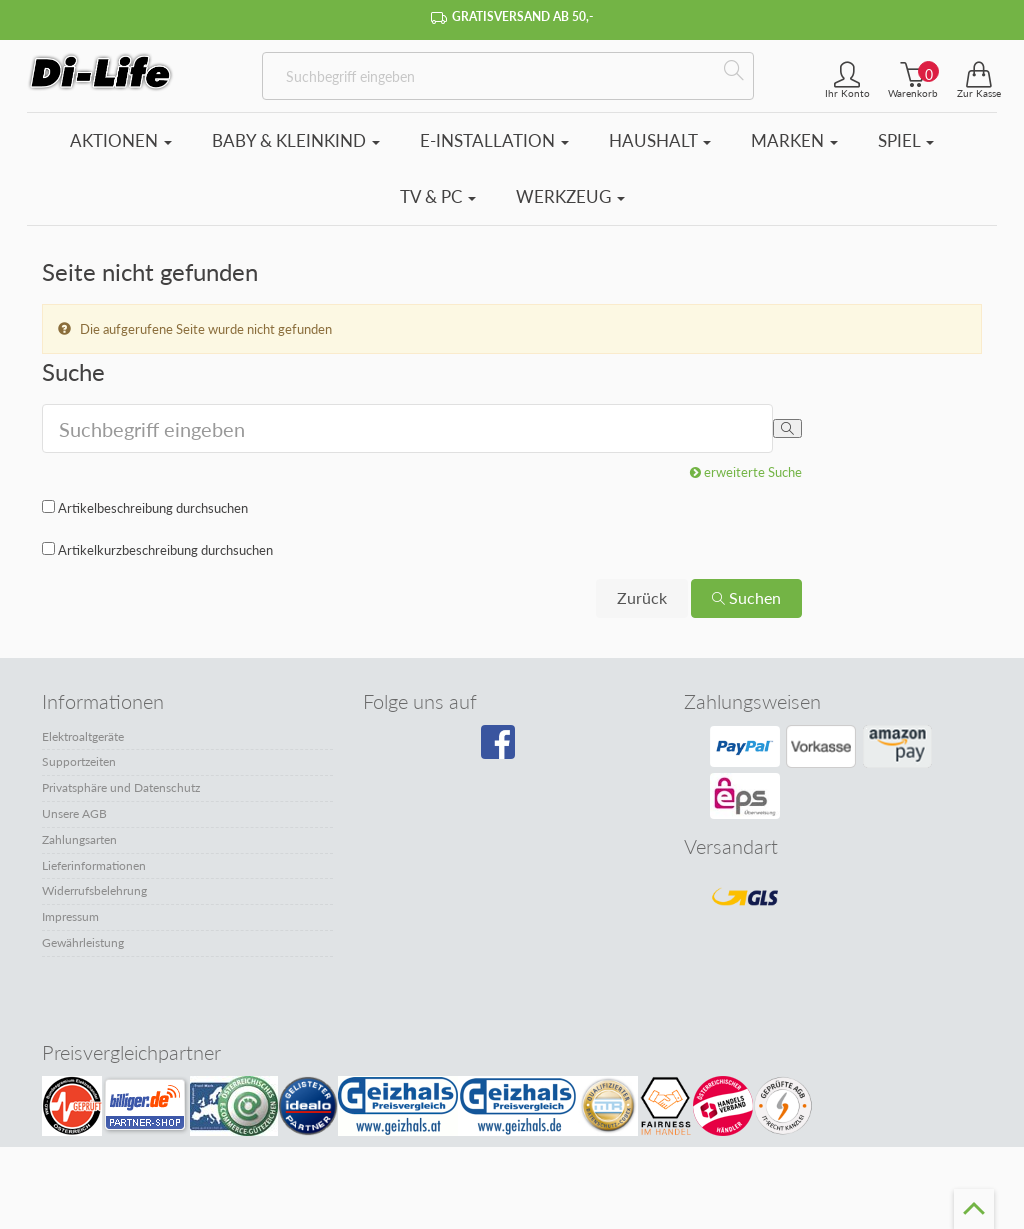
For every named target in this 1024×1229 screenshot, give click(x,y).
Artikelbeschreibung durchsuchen (153, 508)
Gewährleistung (83, 942)
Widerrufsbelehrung (94, 890)
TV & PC (438, 196)
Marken (794, 140)
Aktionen (121, 140)
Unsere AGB (74, 813)
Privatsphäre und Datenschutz (121, 787)
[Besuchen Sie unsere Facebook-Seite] (507, 749)
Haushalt (660, 140)
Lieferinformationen (94, 865)
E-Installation (494, 140)
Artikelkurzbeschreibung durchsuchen (165, 550)
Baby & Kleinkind (296, 140)
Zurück (642, 597)
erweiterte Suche (746, 472)
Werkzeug (570, 196)
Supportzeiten (79, 761)
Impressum (70, 916)
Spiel (906, 140)
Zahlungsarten (79, 839)
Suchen (746, 597)
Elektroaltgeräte (83, 736)
